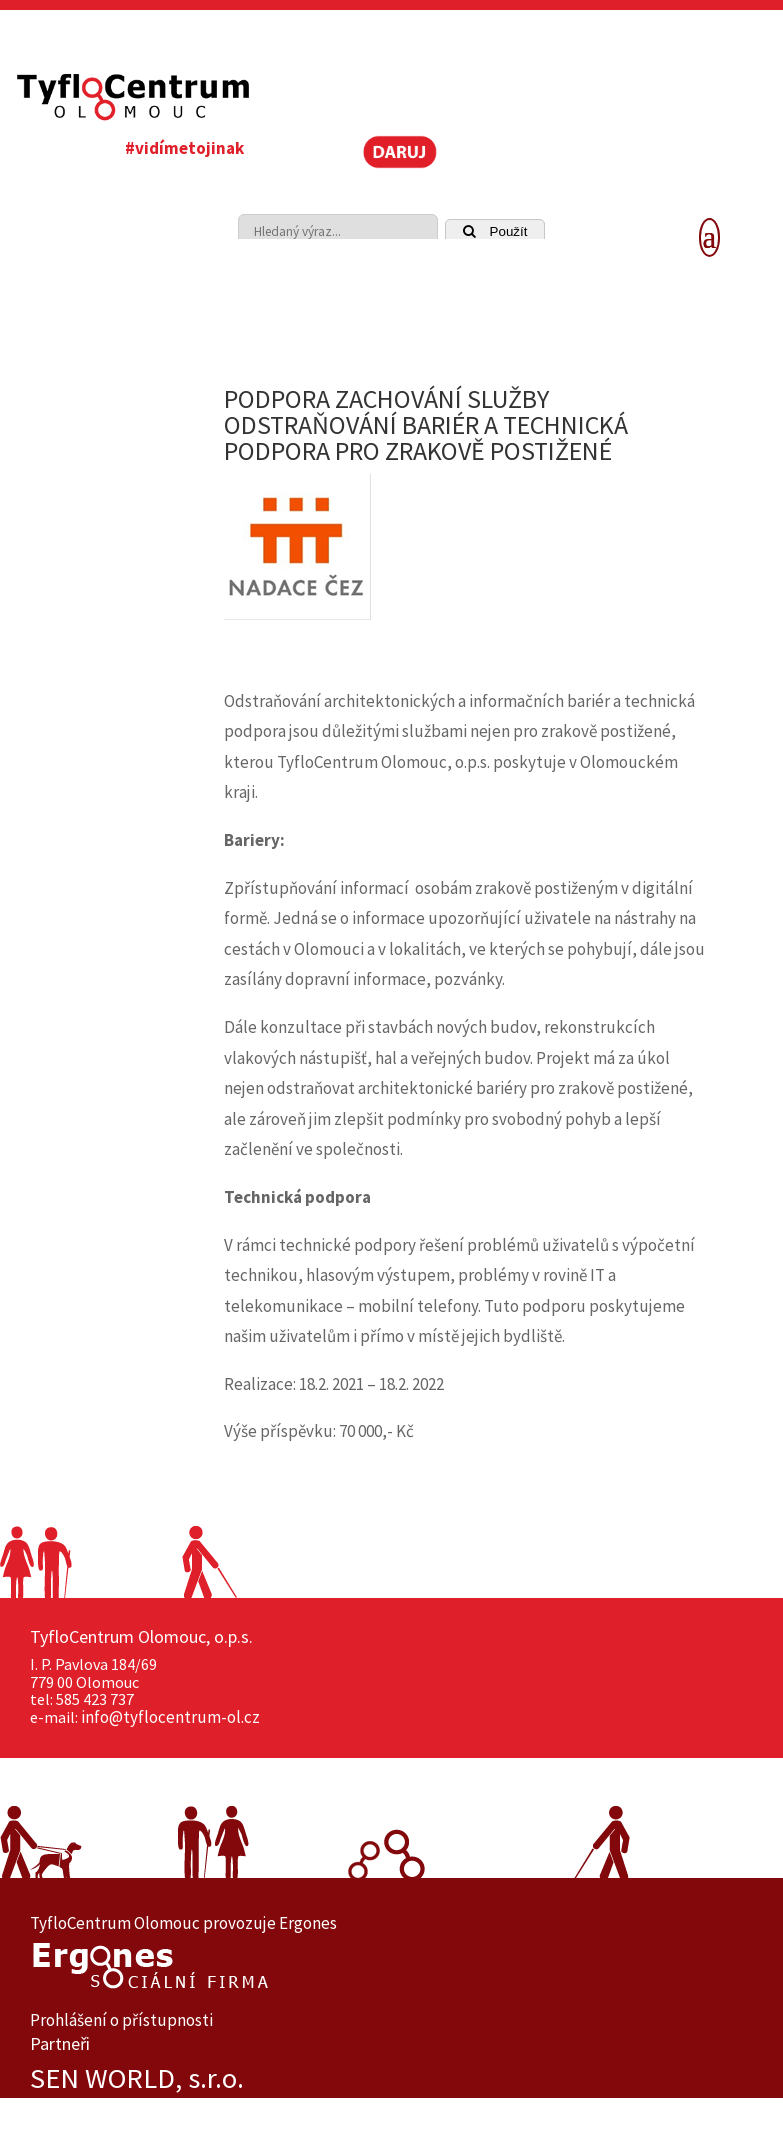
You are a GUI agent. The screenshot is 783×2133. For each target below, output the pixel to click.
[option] (391, 2078)
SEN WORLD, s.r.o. (137, 2078)
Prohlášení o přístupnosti (121, 2020)
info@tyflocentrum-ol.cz (170, 1717)
